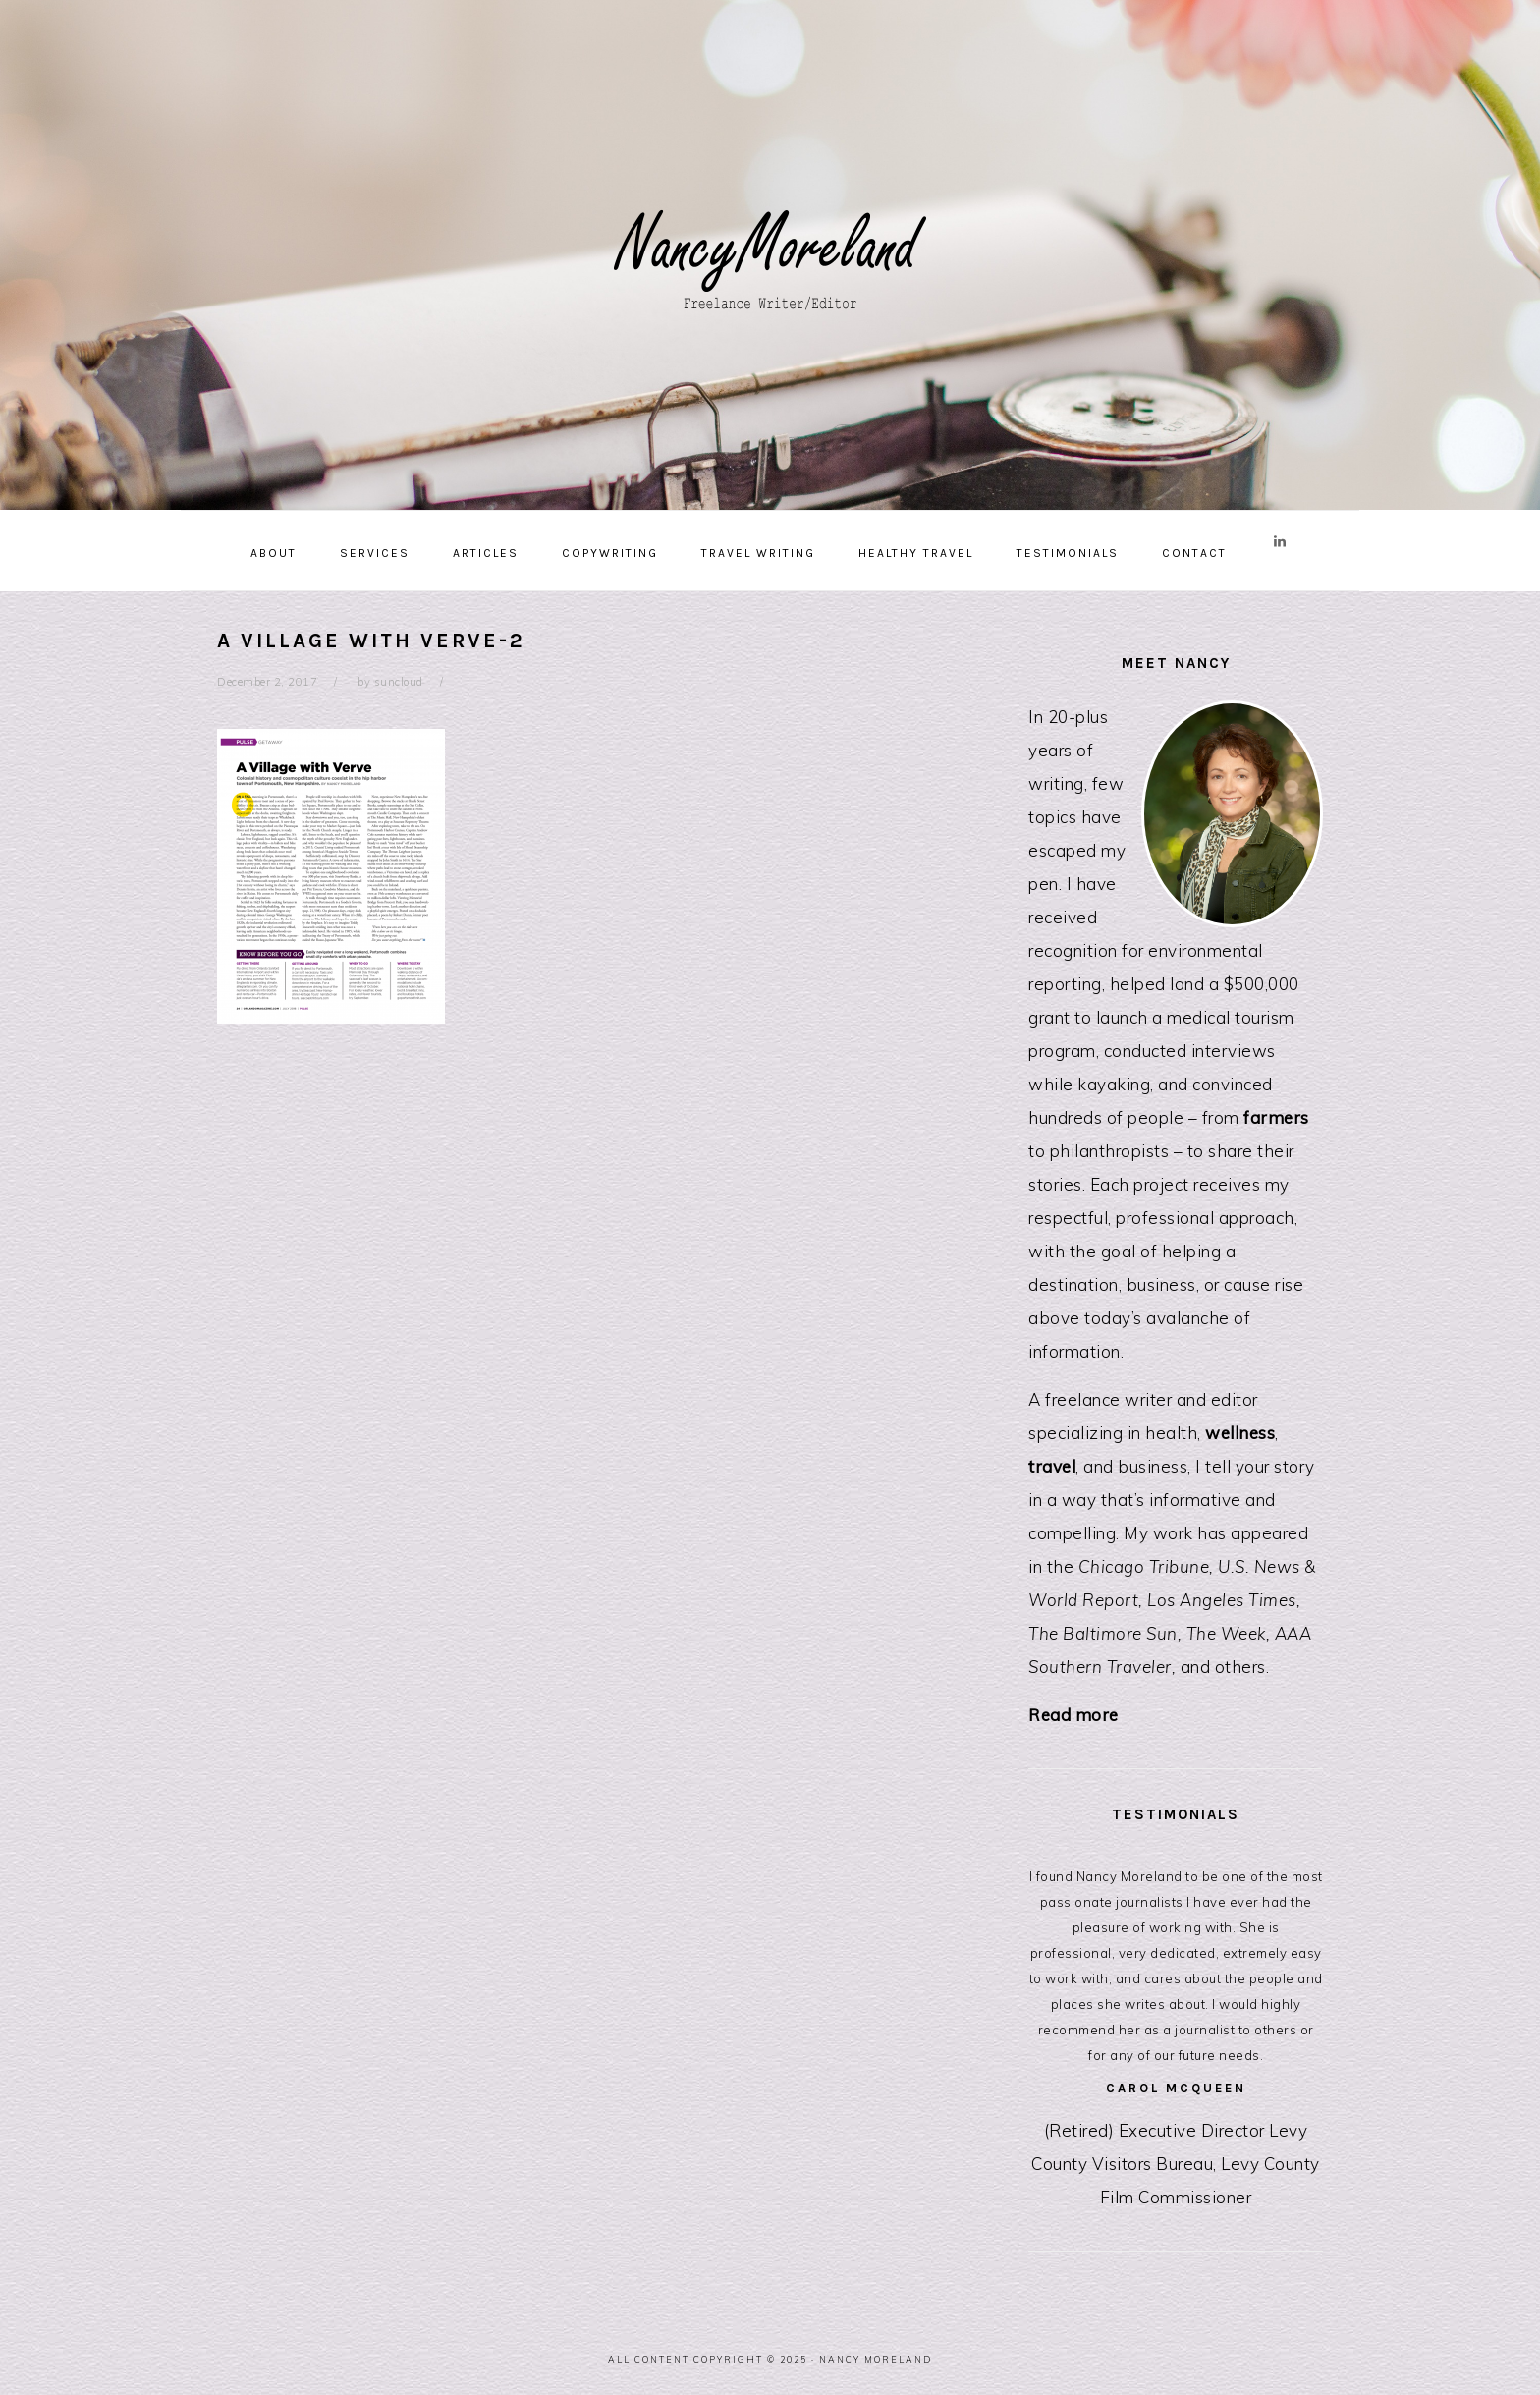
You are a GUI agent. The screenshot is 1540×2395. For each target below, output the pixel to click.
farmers (1276, 1117)
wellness (1240, 1432)
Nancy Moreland (770, 247)
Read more (1073, 1714)
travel (1051, 1466)
